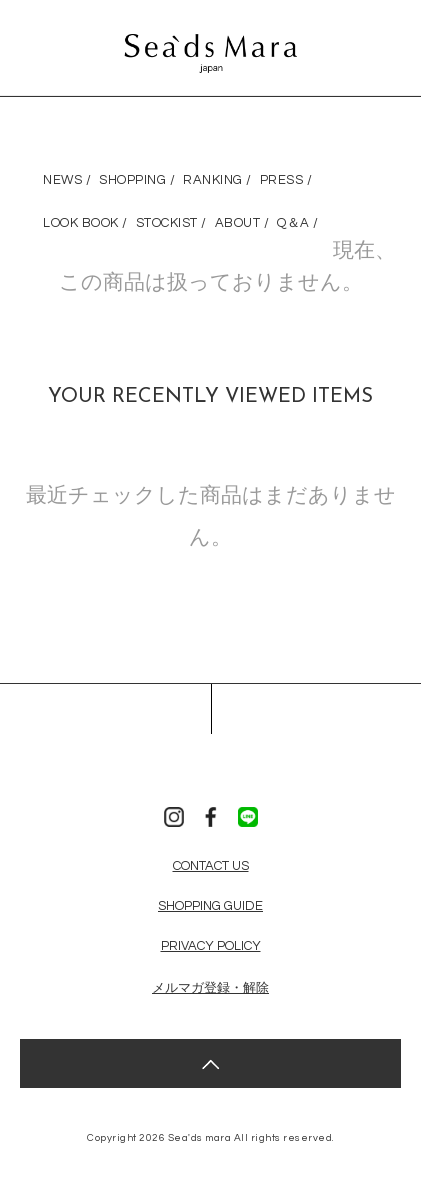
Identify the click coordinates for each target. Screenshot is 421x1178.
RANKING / (217, 180)
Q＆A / (298, 223)
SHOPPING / (137, 180)
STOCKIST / (171, 223)
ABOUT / (242, 223)
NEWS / (67, 180)
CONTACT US (211, 866)
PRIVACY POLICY (211, 946)
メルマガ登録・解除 (210, 988)
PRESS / (286, 180)
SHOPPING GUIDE (210, 906)
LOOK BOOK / (85, 223)
